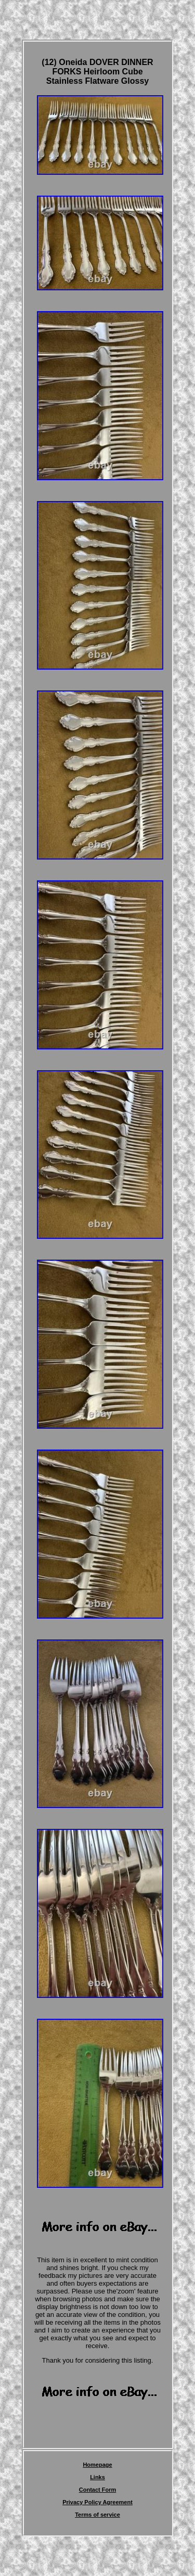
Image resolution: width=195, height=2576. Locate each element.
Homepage (97, 2465)
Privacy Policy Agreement (97, 2502)
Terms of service (97, 2514)
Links (97, 2477)
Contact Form (97, 2490)
